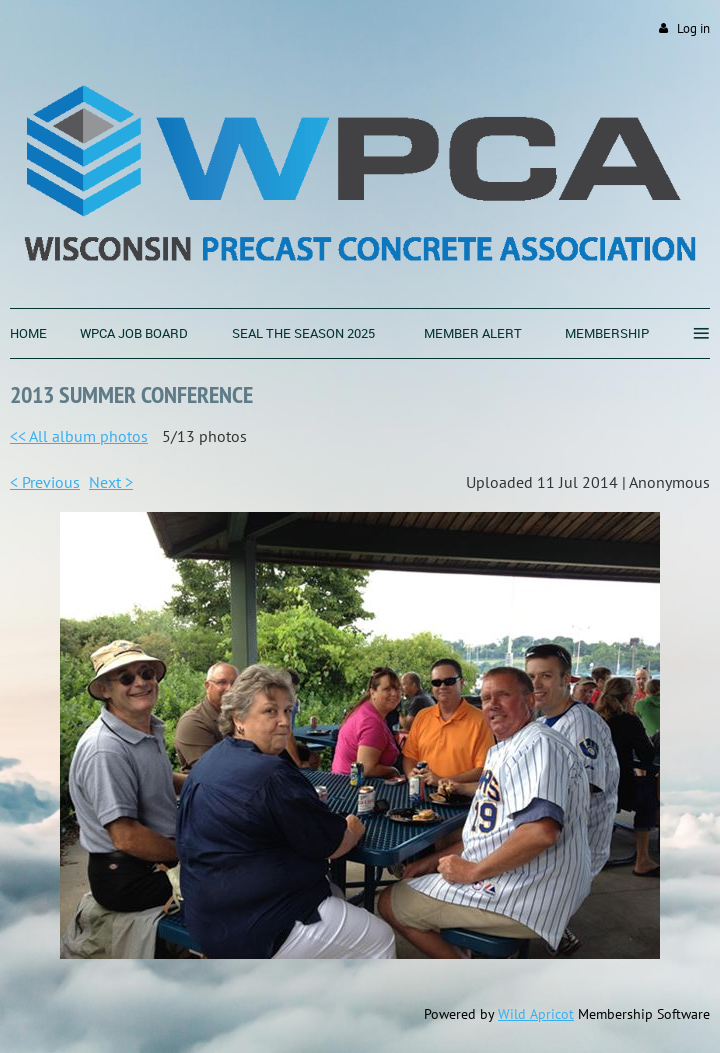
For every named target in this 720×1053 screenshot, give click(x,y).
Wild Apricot (536, 1014)
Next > (111, 482)
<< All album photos (79, 436)
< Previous (45, 482)
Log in (693, 28)
